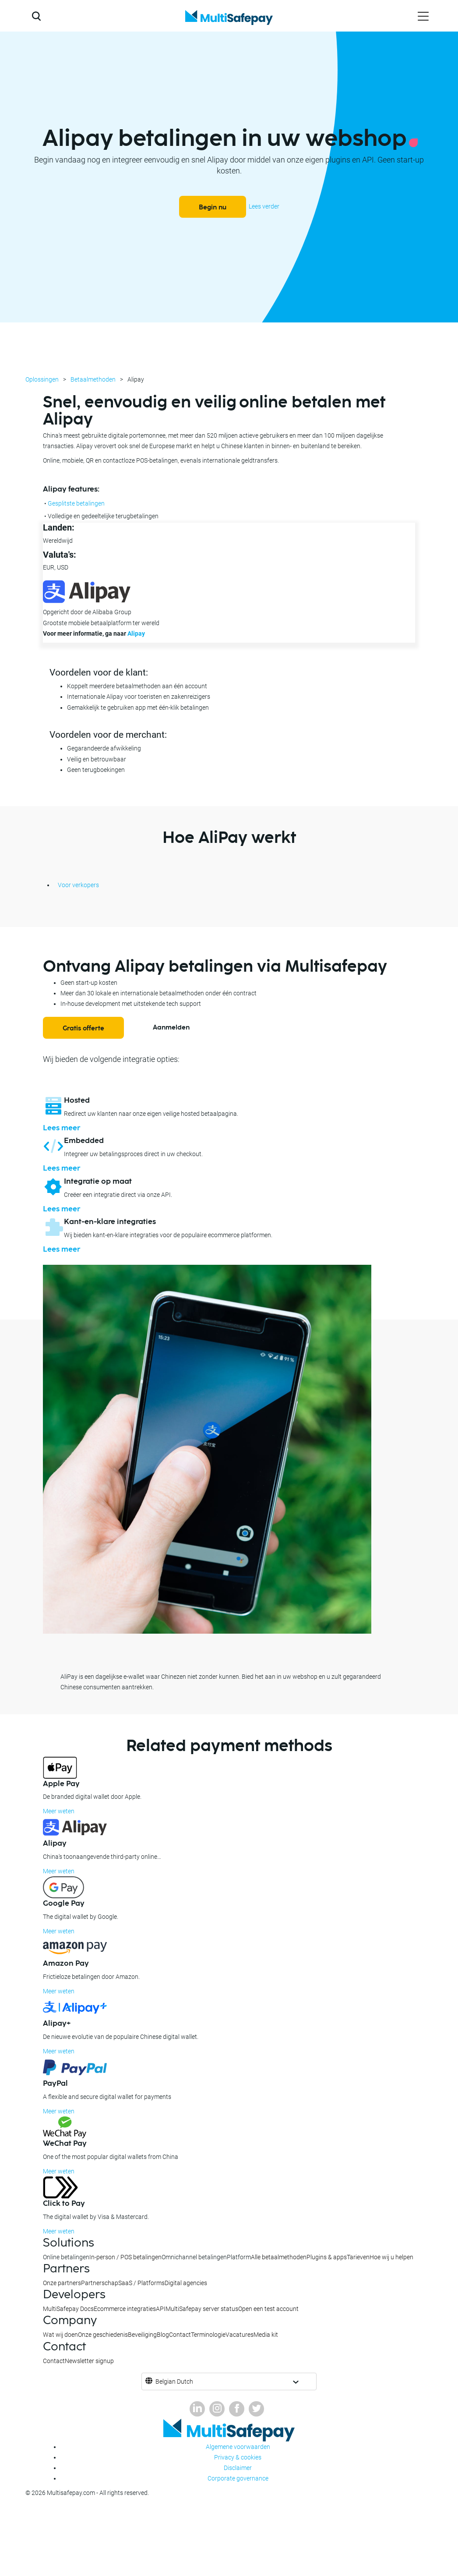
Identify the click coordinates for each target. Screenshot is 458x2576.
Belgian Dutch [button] (174, 2381)
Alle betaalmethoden (279, 2257)
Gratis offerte (83, 1028)
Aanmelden (171, 1027)
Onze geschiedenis (103, 2334)
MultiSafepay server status (202, 2308)
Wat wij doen (60, 2334)
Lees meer (61, 1128)
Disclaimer (238, 2467)
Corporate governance (238, 2478)
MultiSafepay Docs (68, 2308)
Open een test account (268, 2308)
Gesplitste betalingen (76, 503)
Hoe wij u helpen (391, 2257)
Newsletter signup (89, 2360)
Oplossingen (42, 379)
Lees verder (264, 206)
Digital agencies (186, 2282)
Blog (163, 2334)
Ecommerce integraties (125, 2308)
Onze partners (62, 2282)
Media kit (266, 2334)
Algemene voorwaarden (238, 2446)
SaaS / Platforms (141, 2282)
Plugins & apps (327, 2257)
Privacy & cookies (237, 2457)
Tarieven (358, 2257)
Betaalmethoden (93, 379)
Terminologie (208, 2334)
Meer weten (58, 1811)
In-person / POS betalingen (125, 2257)
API (161, 2308)
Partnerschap (99, 2282)
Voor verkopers (78, 884)
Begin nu (212, 207)
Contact (180, 2334)
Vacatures (239, 2334)
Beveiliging (142, 2334)
